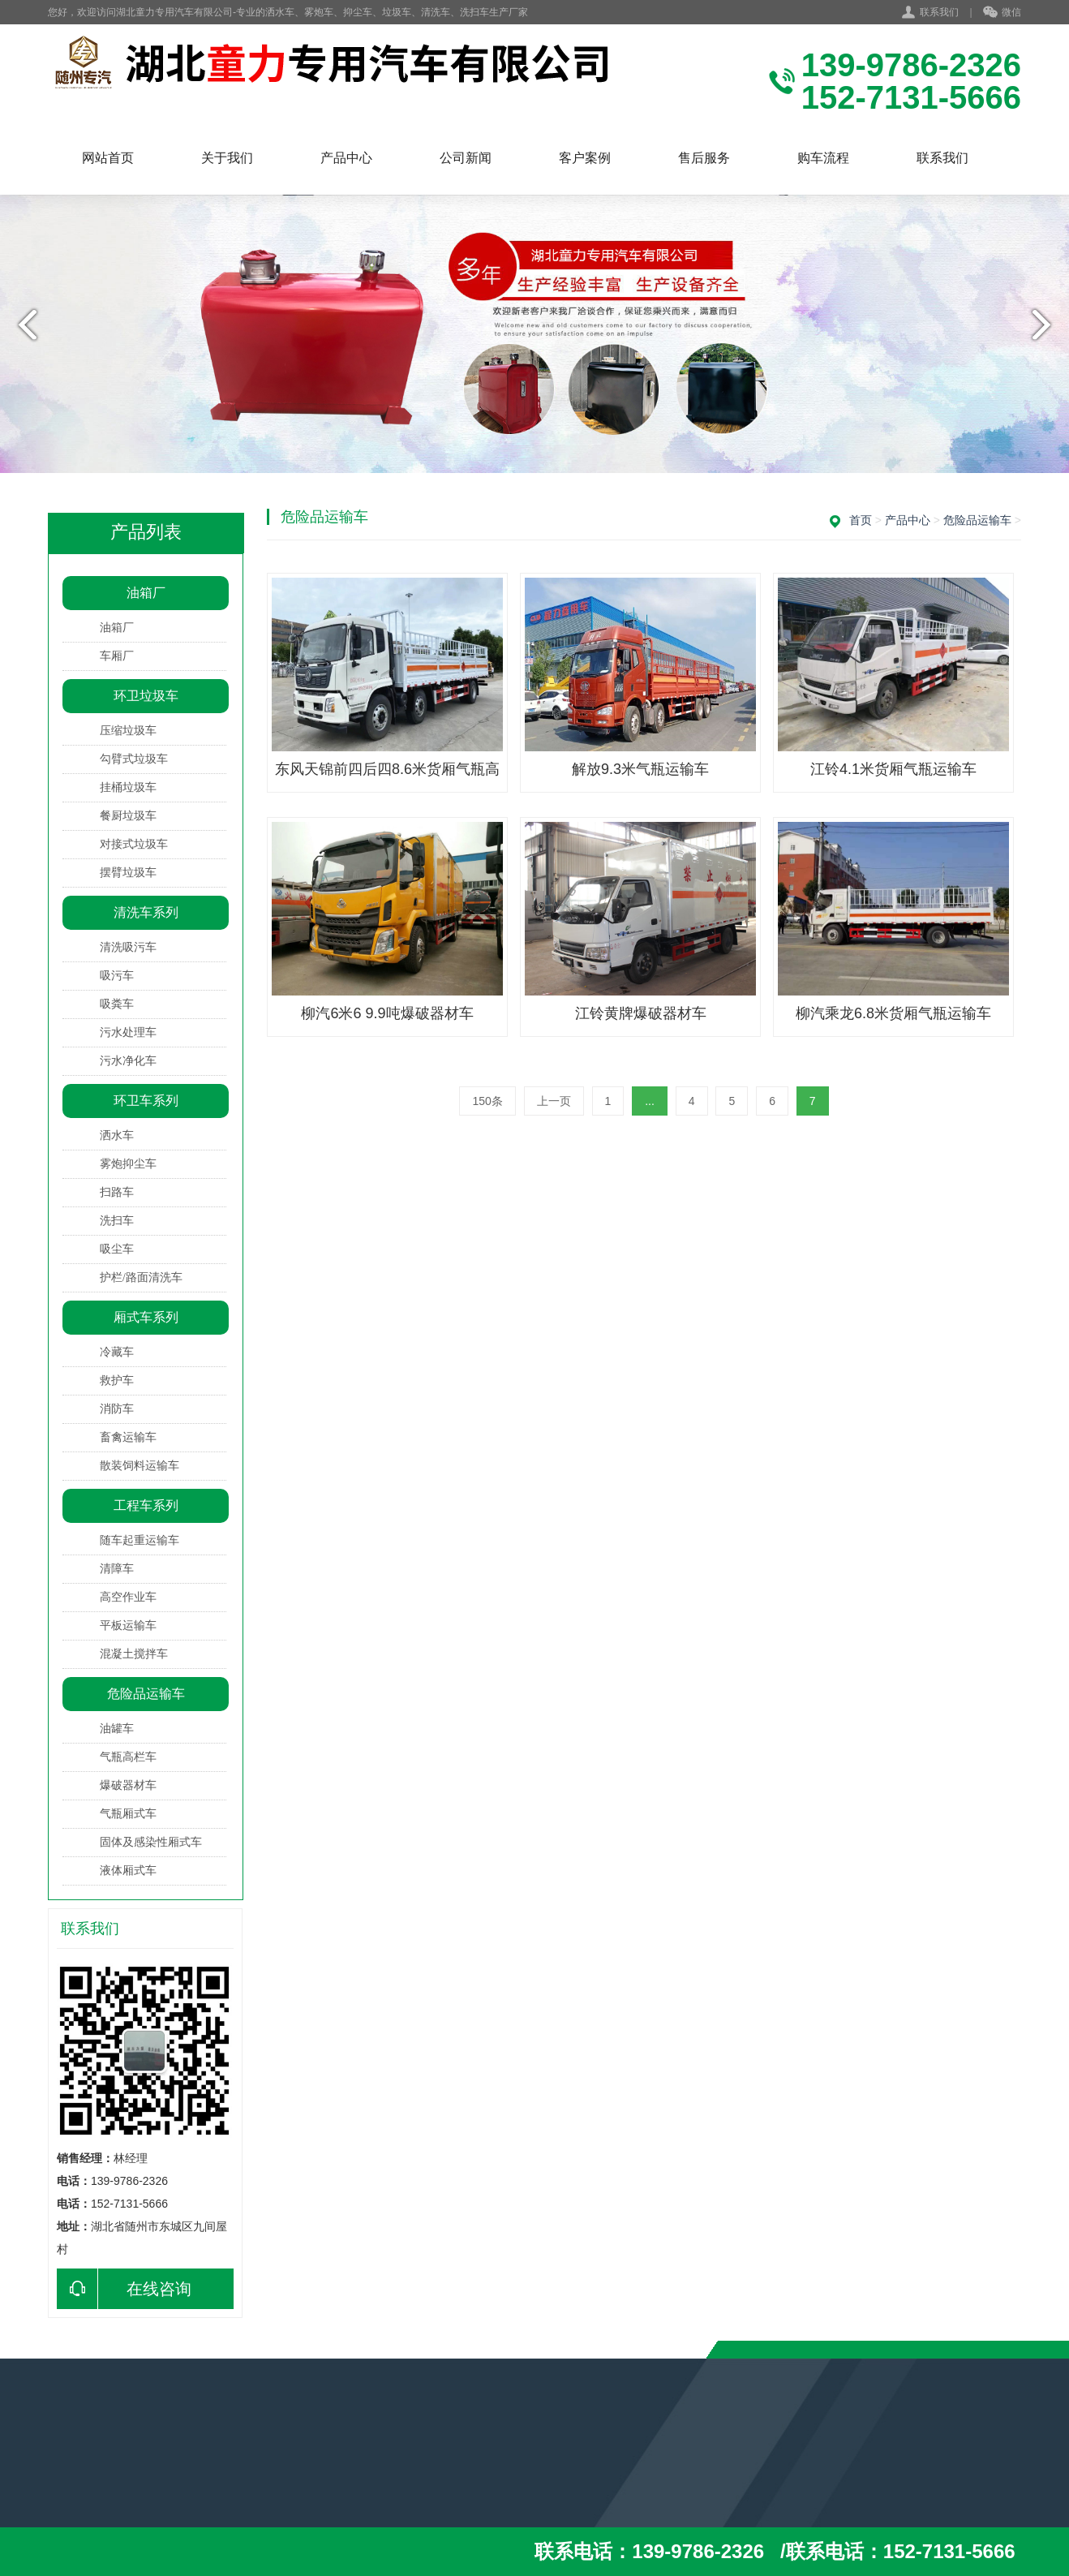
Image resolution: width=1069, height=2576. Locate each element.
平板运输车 (128, 1625)
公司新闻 (466, 158)
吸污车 (117, 976)
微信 (1002, 13)
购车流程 (823, 158)
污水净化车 (128, 1061)
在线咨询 (124, 2289)
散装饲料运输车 (139, 1466)
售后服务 (704, 158)
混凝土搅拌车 (134, 1654)
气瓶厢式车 (128, 1814)
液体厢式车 (128, 1870)
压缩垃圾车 (128, 731)
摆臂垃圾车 (128, 873)
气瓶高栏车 (128, 1757)
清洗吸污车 (128, 947)
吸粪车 (117, 1004)
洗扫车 (117, 1221)
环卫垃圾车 (146, 696)
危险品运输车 (146, 1694)
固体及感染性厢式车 (151, 1842)
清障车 (117, 1569)
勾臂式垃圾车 (134, 759)
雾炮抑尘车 (128, 1164)
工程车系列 (146, 1505)
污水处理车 (128, 1032)
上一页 (554, 1100)
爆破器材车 (128, 1785)
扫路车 (117, 1192)
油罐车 (117, 1728)
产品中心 (346, 158)
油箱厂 (146, 593)
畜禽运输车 (128, 1437)
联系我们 (939, 12)
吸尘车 (117, 1249)
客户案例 (585, 158)
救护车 (117, 1380)
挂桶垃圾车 (128, 787)
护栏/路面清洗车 (141, 1277)
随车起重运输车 (139, 1540)
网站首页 (108, 158)
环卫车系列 (146, 1100)
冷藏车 (117, 1352)
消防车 (117, 1409)
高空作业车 (128, 1597)
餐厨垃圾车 (128, 816)
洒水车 (117, 1135)
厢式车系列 (146, 1317)
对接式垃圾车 (134, 844)
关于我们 (227, 158)
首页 (860, 520)
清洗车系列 (146, 912)
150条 (487, 1100)
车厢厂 (117, 656)
